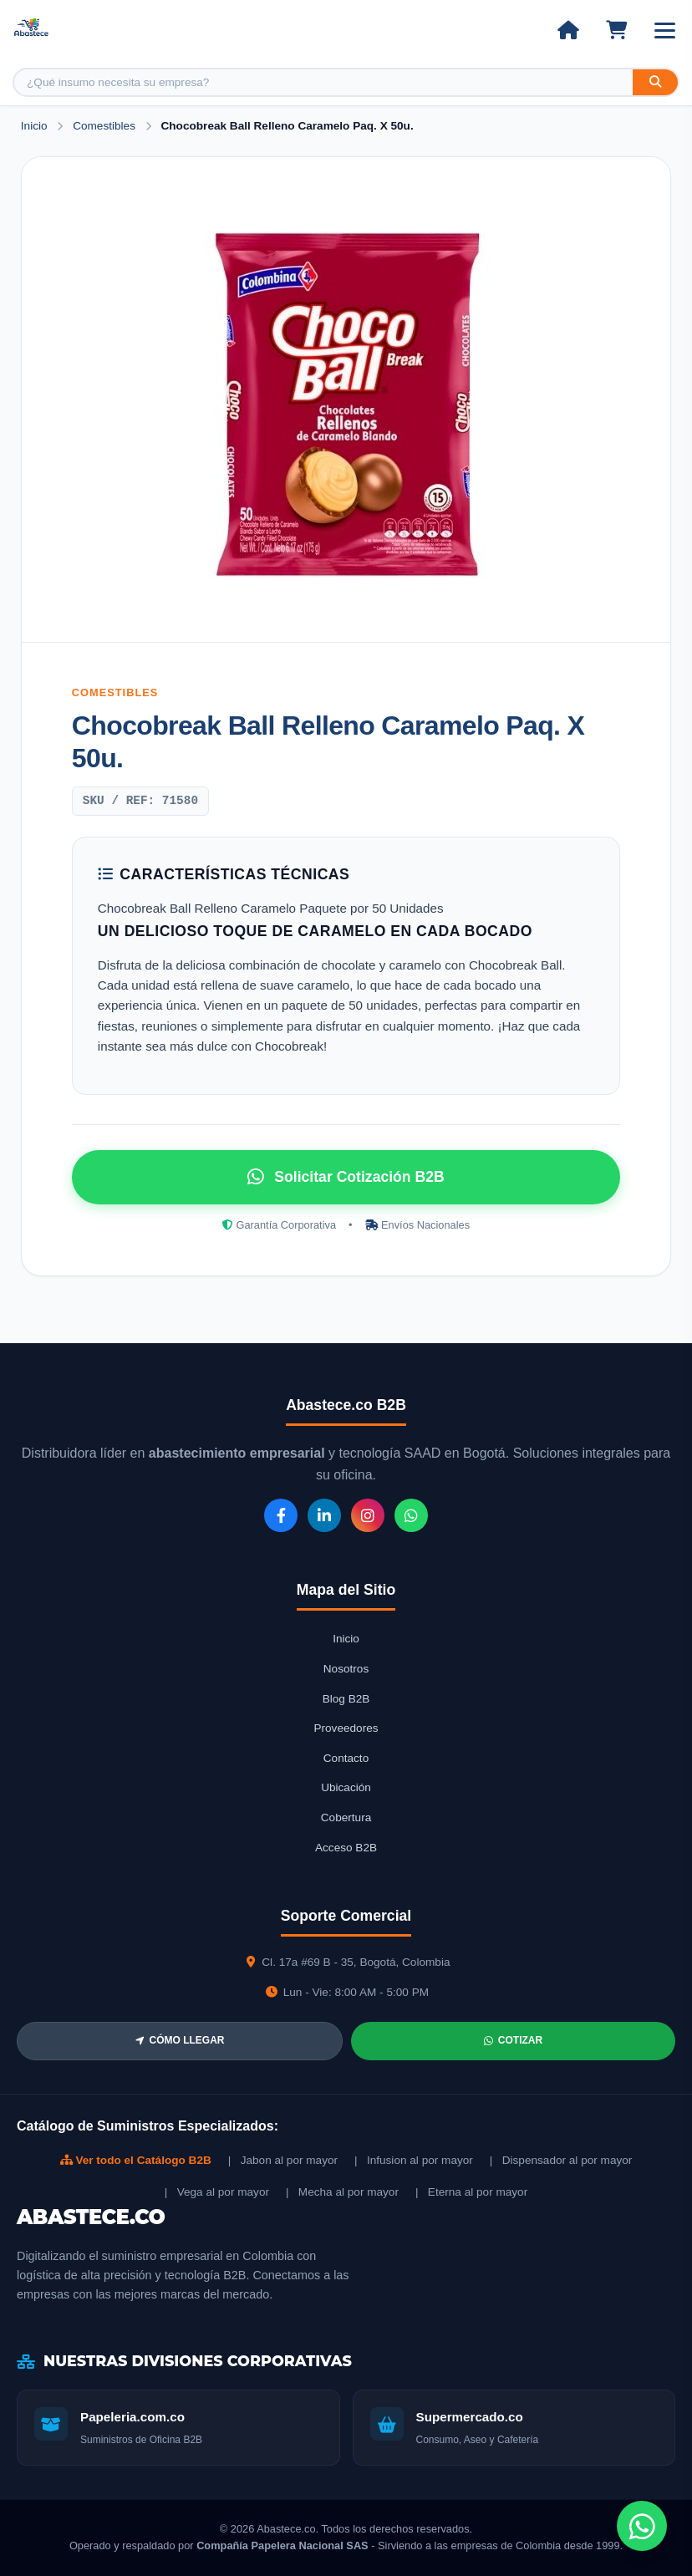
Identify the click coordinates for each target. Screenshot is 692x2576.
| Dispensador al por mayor (561, 2160)
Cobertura (346, 1817)
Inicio (34, 126)
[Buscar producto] (323, 82)
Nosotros (346, 1668)
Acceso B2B (346, 1847)
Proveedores (345, 1728)
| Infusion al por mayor (413, 2160)
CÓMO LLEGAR (180, 2040)
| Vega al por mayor (217, 2192)
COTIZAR (513, 2040)
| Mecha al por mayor (342, 2192)
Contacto (346, 1758)
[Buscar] (655, 82)
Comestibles (106, 126)
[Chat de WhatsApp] (642, 2526)
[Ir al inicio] (567, 30)
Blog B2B (346, 1699)
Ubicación (346, 1787)
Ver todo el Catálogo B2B (135, 2160)
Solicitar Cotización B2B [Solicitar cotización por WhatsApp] (345, 1177)
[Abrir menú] (664, 30)
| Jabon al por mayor (283, 2160)
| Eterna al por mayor (471, 2192)
